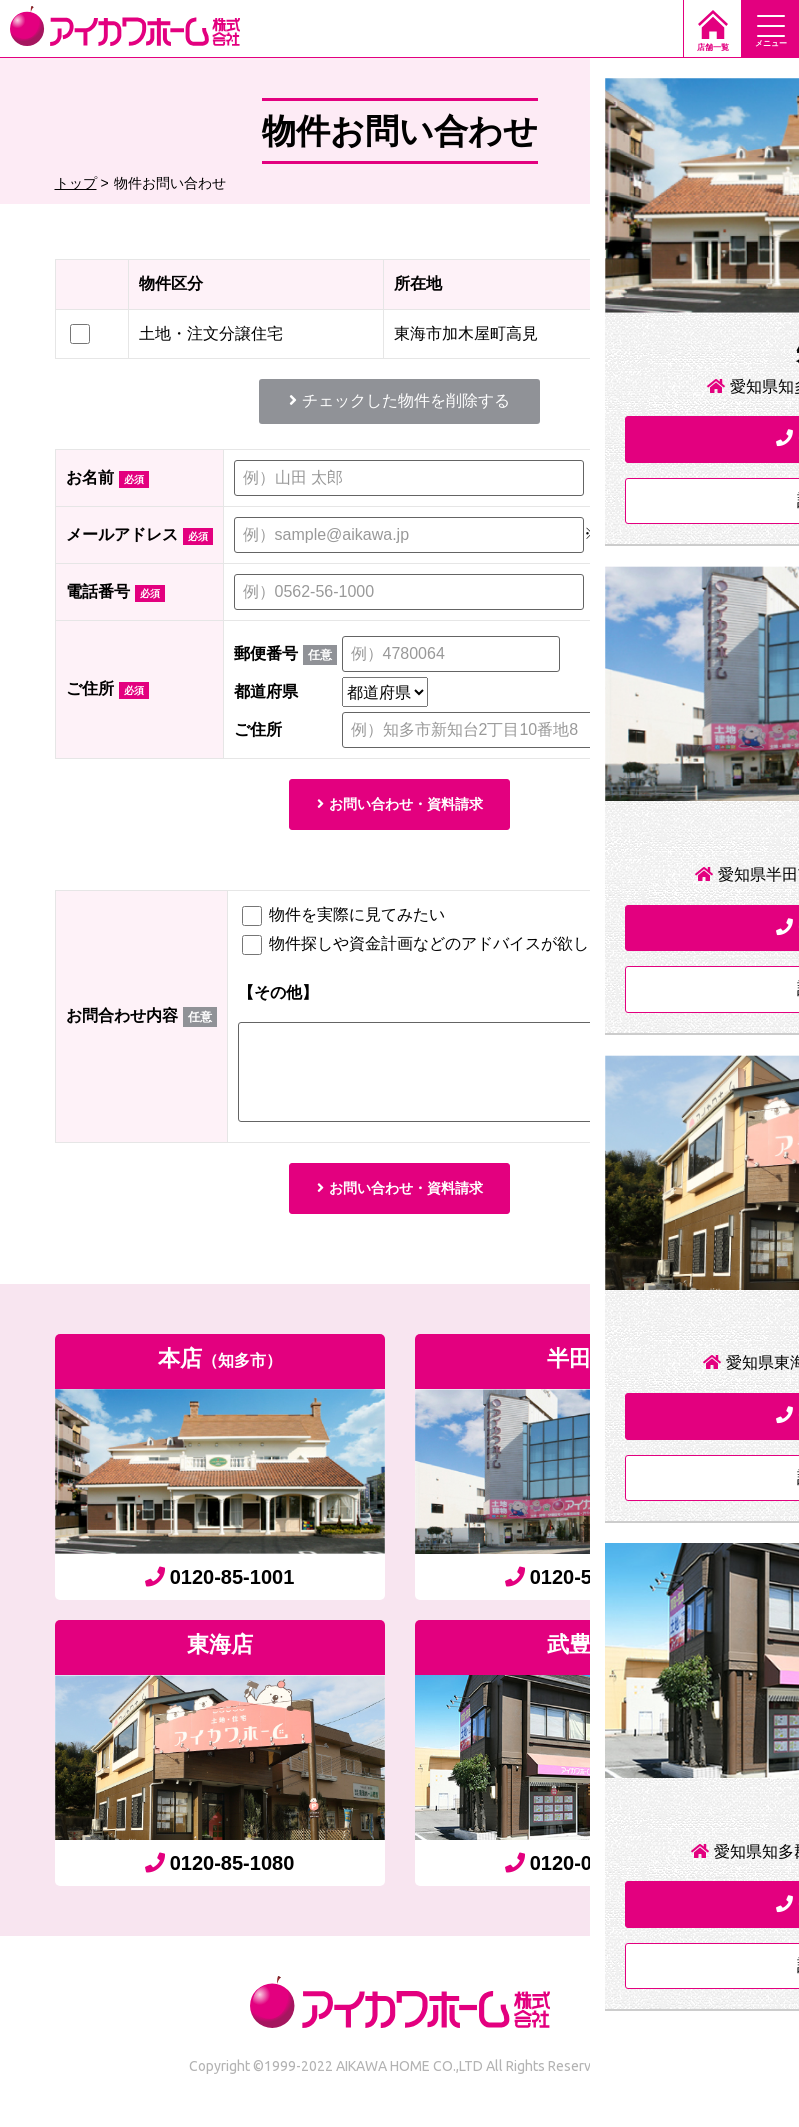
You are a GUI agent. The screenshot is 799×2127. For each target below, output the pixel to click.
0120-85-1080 (220, 1875)
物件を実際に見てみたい (343, 920)
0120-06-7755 (580, 1875)
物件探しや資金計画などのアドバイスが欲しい (423, 949)
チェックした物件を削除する (399, 400)
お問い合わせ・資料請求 (399, 806)
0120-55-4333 (580, 1589)
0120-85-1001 (220, 1589)
